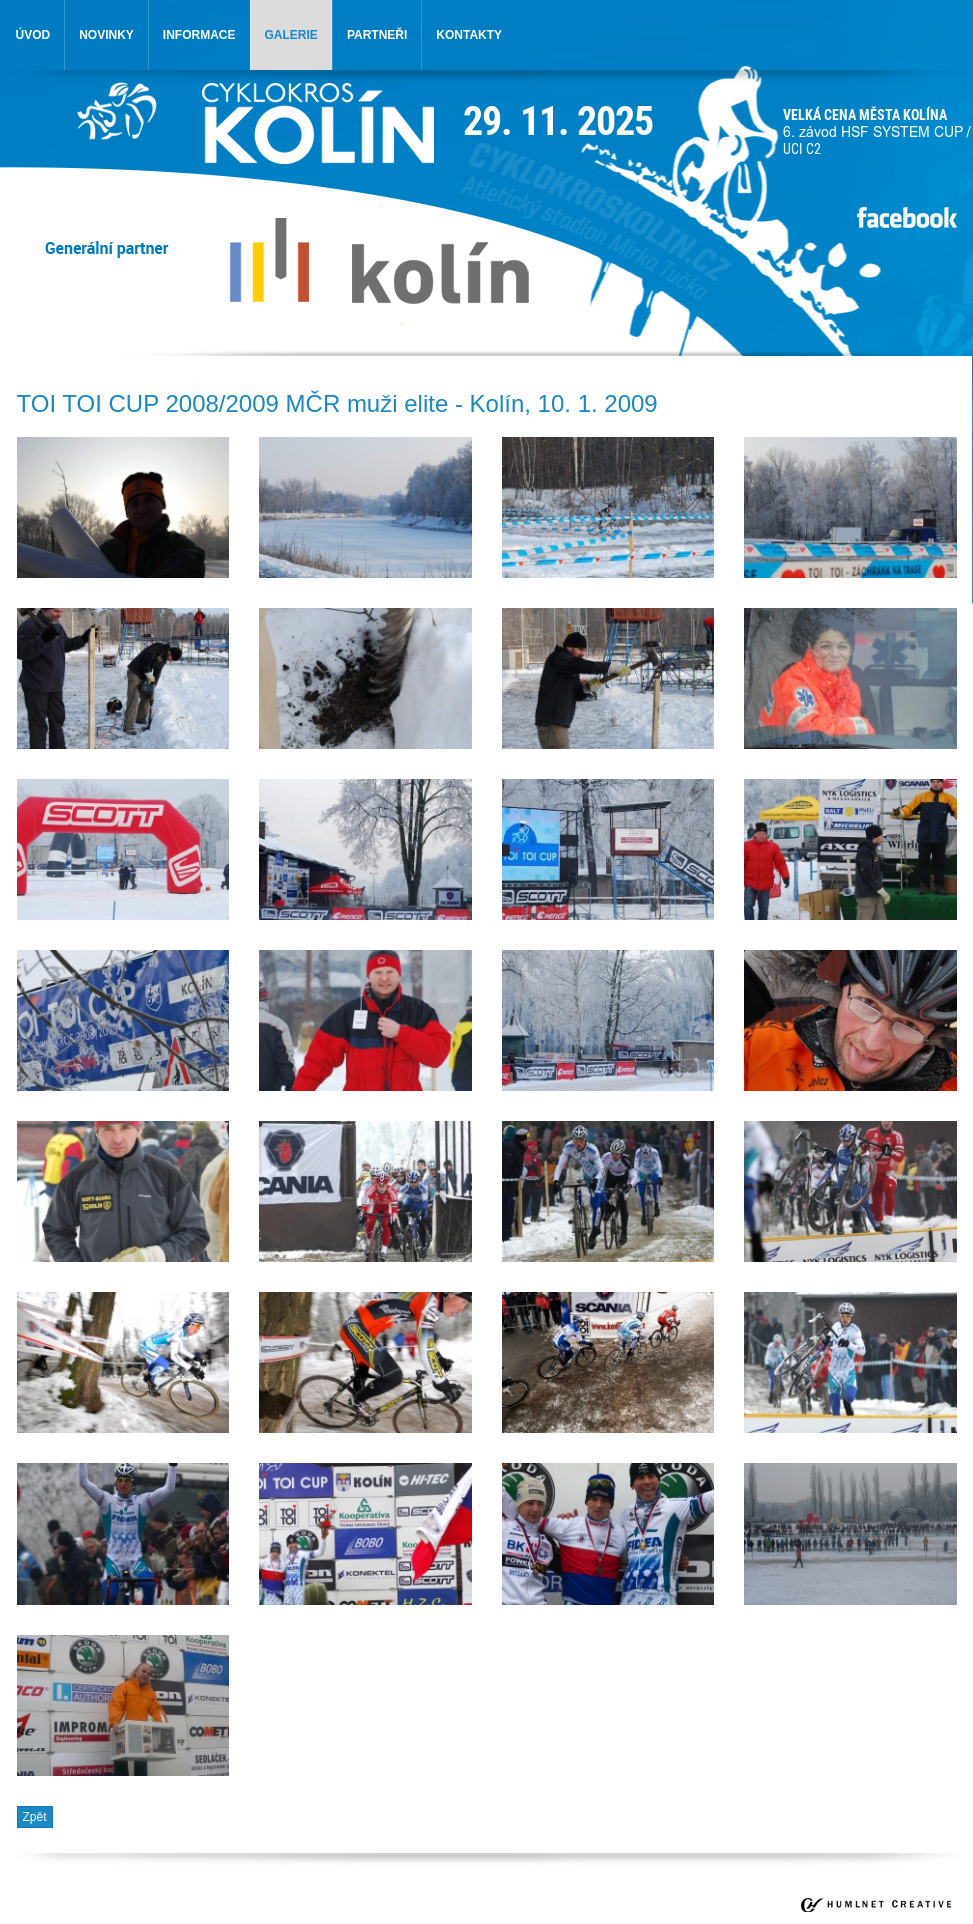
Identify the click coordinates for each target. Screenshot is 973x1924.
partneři (377, 35)
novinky (106, 35)
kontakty (469, 35)
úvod (33, 35)
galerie (291, 35)
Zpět (35, 1817)
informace (199, 35)
